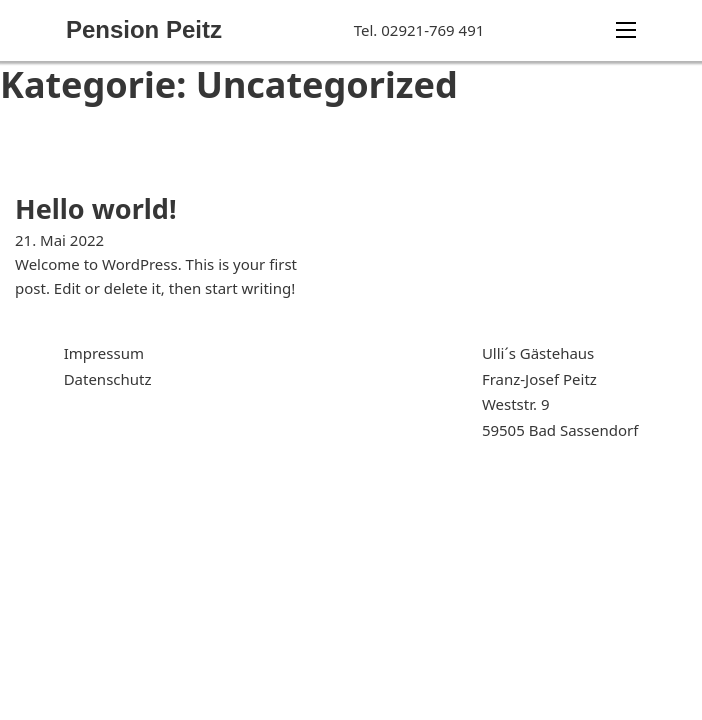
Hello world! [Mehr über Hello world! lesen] (96, 208)
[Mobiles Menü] (626, 30)
